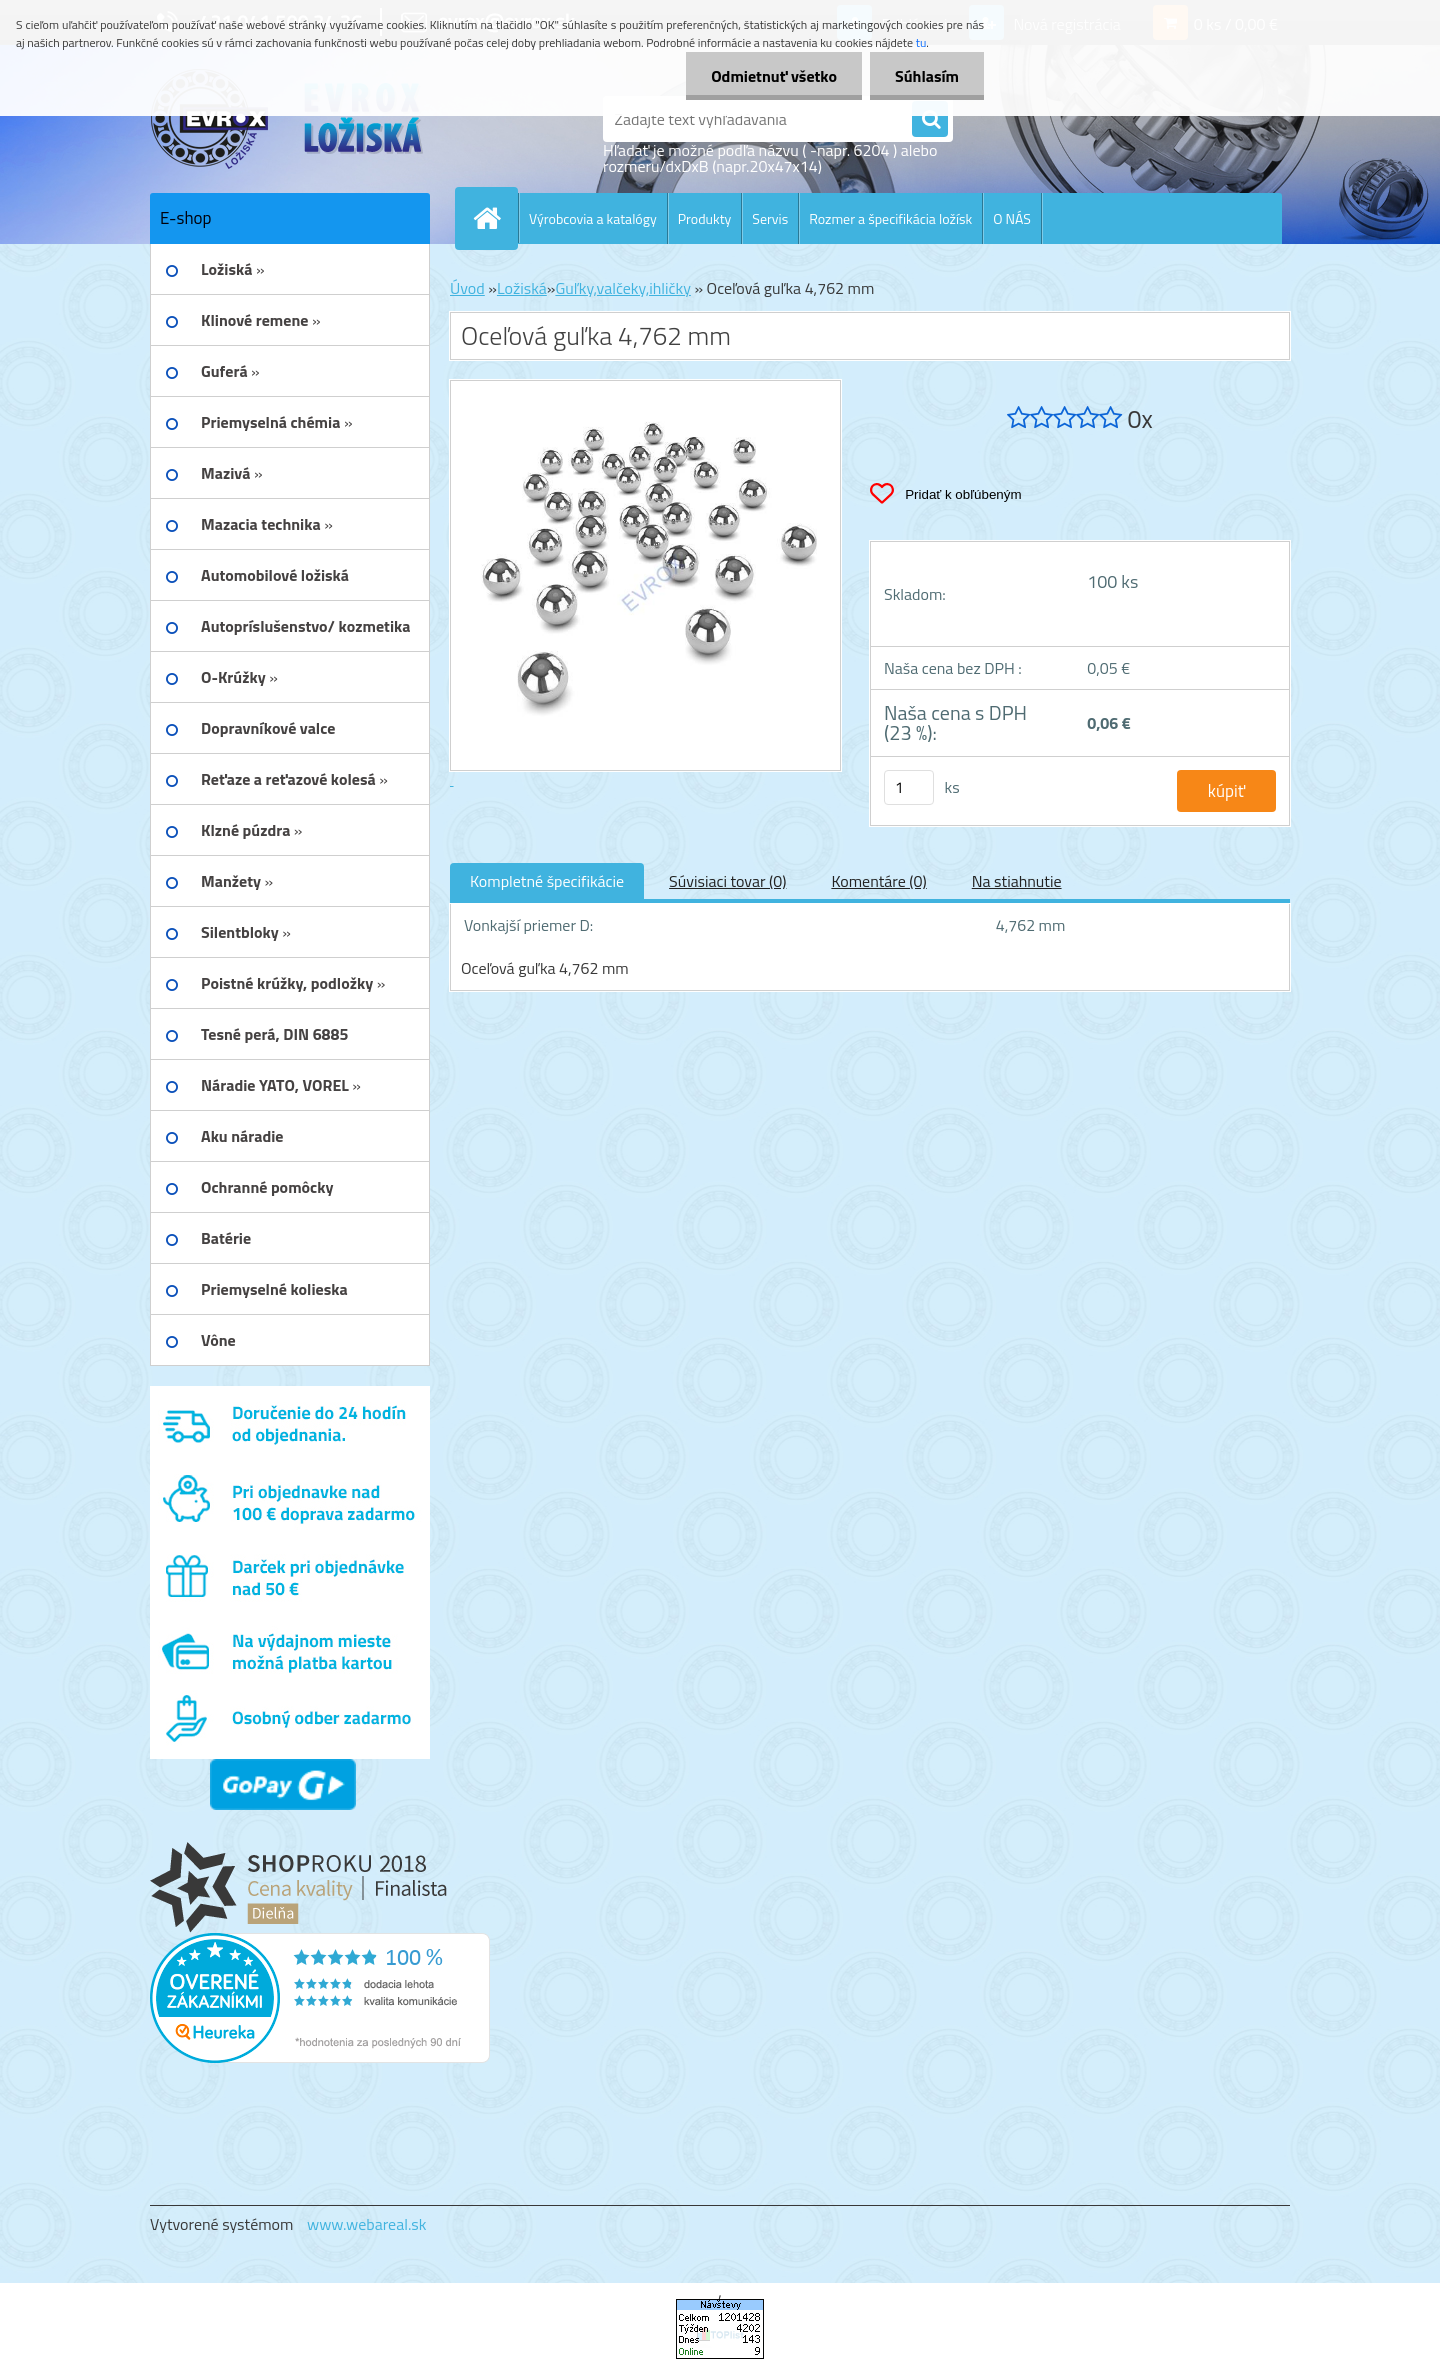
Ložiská (522, 288)
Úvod (467, 288)
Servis (770, 218)
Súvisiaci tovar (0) (727, 881)
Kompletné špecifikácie (547, 881)
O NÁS (1012, 218)
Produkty (705, 218)
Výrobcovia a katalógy (593, 218)
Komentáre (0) (878, 881)
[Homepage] (495, 218)
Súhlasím (927, 76)
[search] (930, 120)
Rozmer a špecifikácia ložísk (890, 218)
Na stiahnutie (1017, 881)
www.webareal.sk (367, 2224)
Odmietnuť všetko (774, 76)
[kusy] (909, 787)
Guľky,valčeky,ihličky (623, 288)
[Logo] (287, 119)
